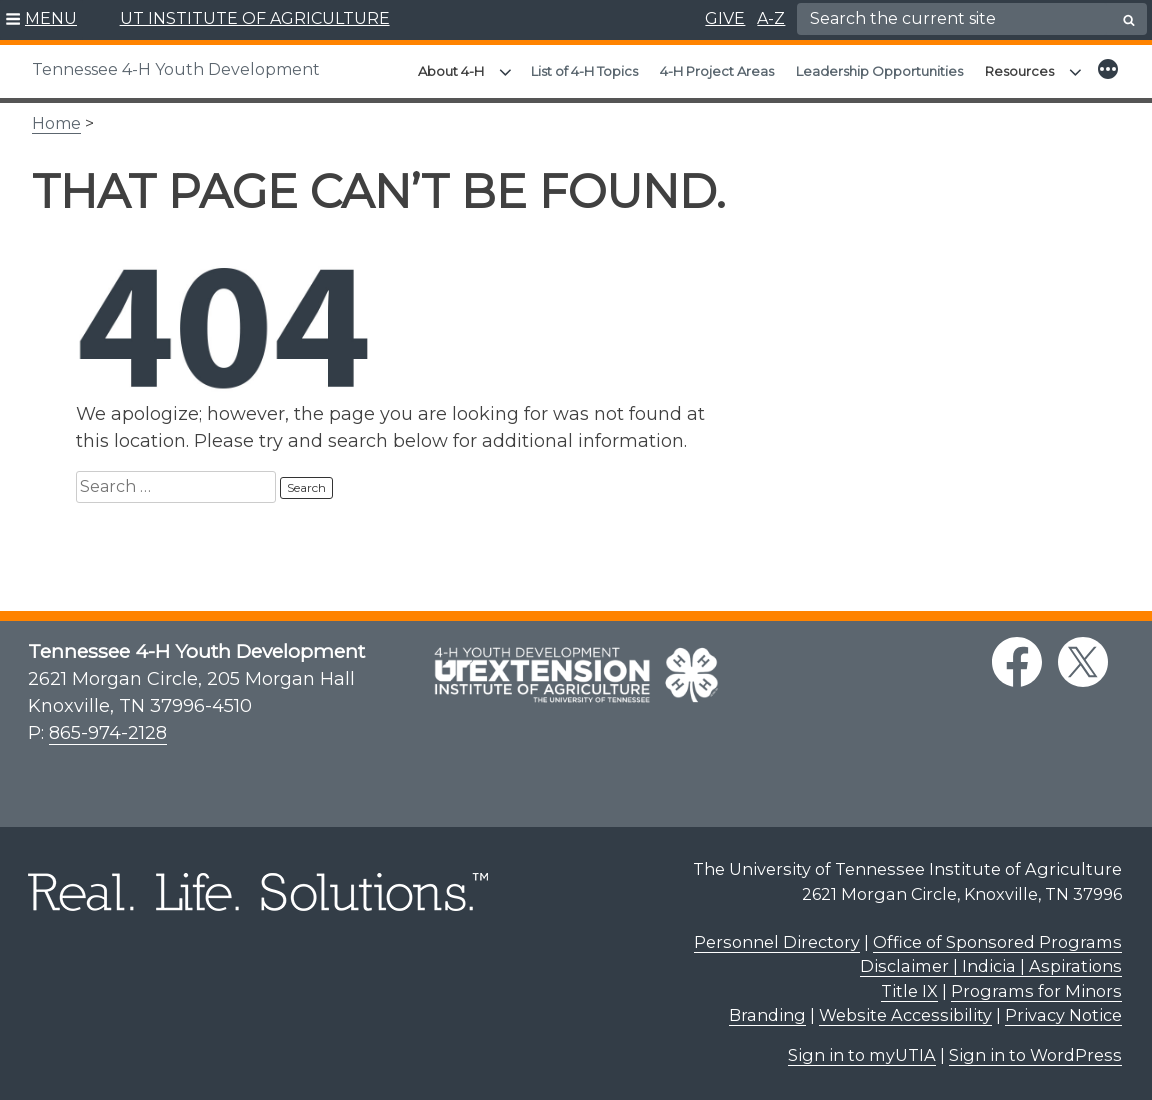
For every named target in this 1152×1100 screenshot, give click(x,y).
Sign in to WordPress (1035, 1055)
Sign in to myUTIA (862, 1055)
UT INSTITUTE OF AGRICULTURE (255, 18)
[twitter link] (1083, 662)
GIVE (725, 18)
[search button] (1129, 20)
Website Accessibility (905, 1015)
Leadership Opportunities (879, 71)
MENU (51, 18)
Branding (767, 1015)
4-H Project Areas (717, 71)
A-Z (771, 18)
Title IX (909, 991)
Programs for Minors (1036, 991)
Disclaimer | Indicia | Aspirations (991, 966)
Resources (1019, 71)
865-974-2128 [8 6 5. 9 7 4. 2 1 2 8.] (108, 733)
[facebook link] (1017, 662)
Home (56, 123)
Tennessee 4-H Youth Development (176, 69)
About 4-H (451, 71)
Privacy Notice (1063, 1015)
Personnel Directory (777, 942)
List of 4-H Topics (584, 71)
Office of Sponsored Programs (997, 942)
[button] (41, 20)
